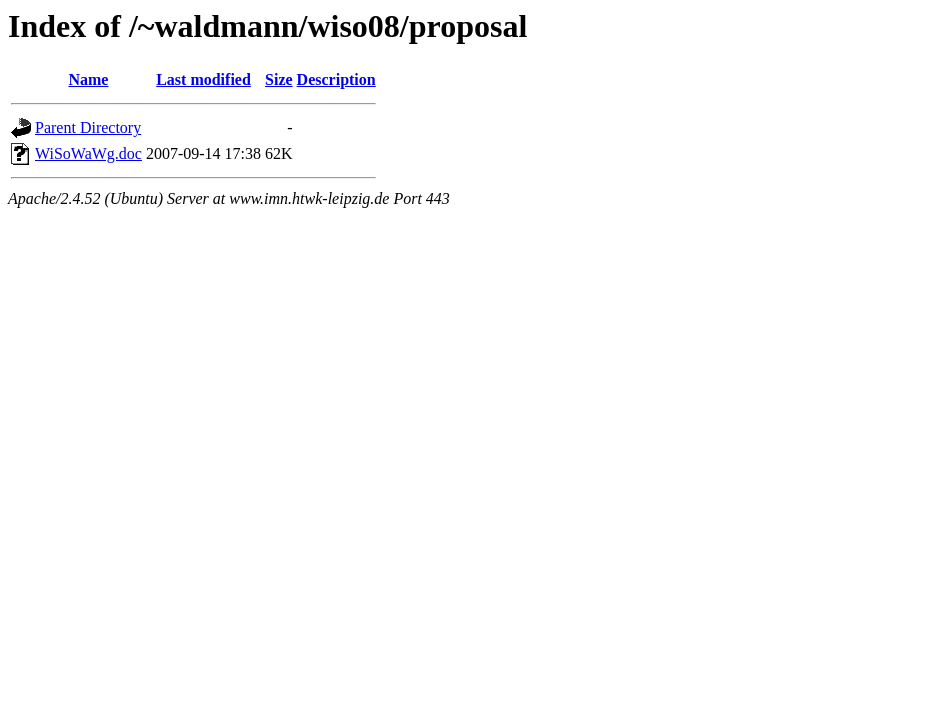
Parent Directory (88, 127)
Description (336, 79)
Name (88, 79)
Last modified (203, 79)
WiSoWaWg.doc (88, 153)
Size (279, 79)
